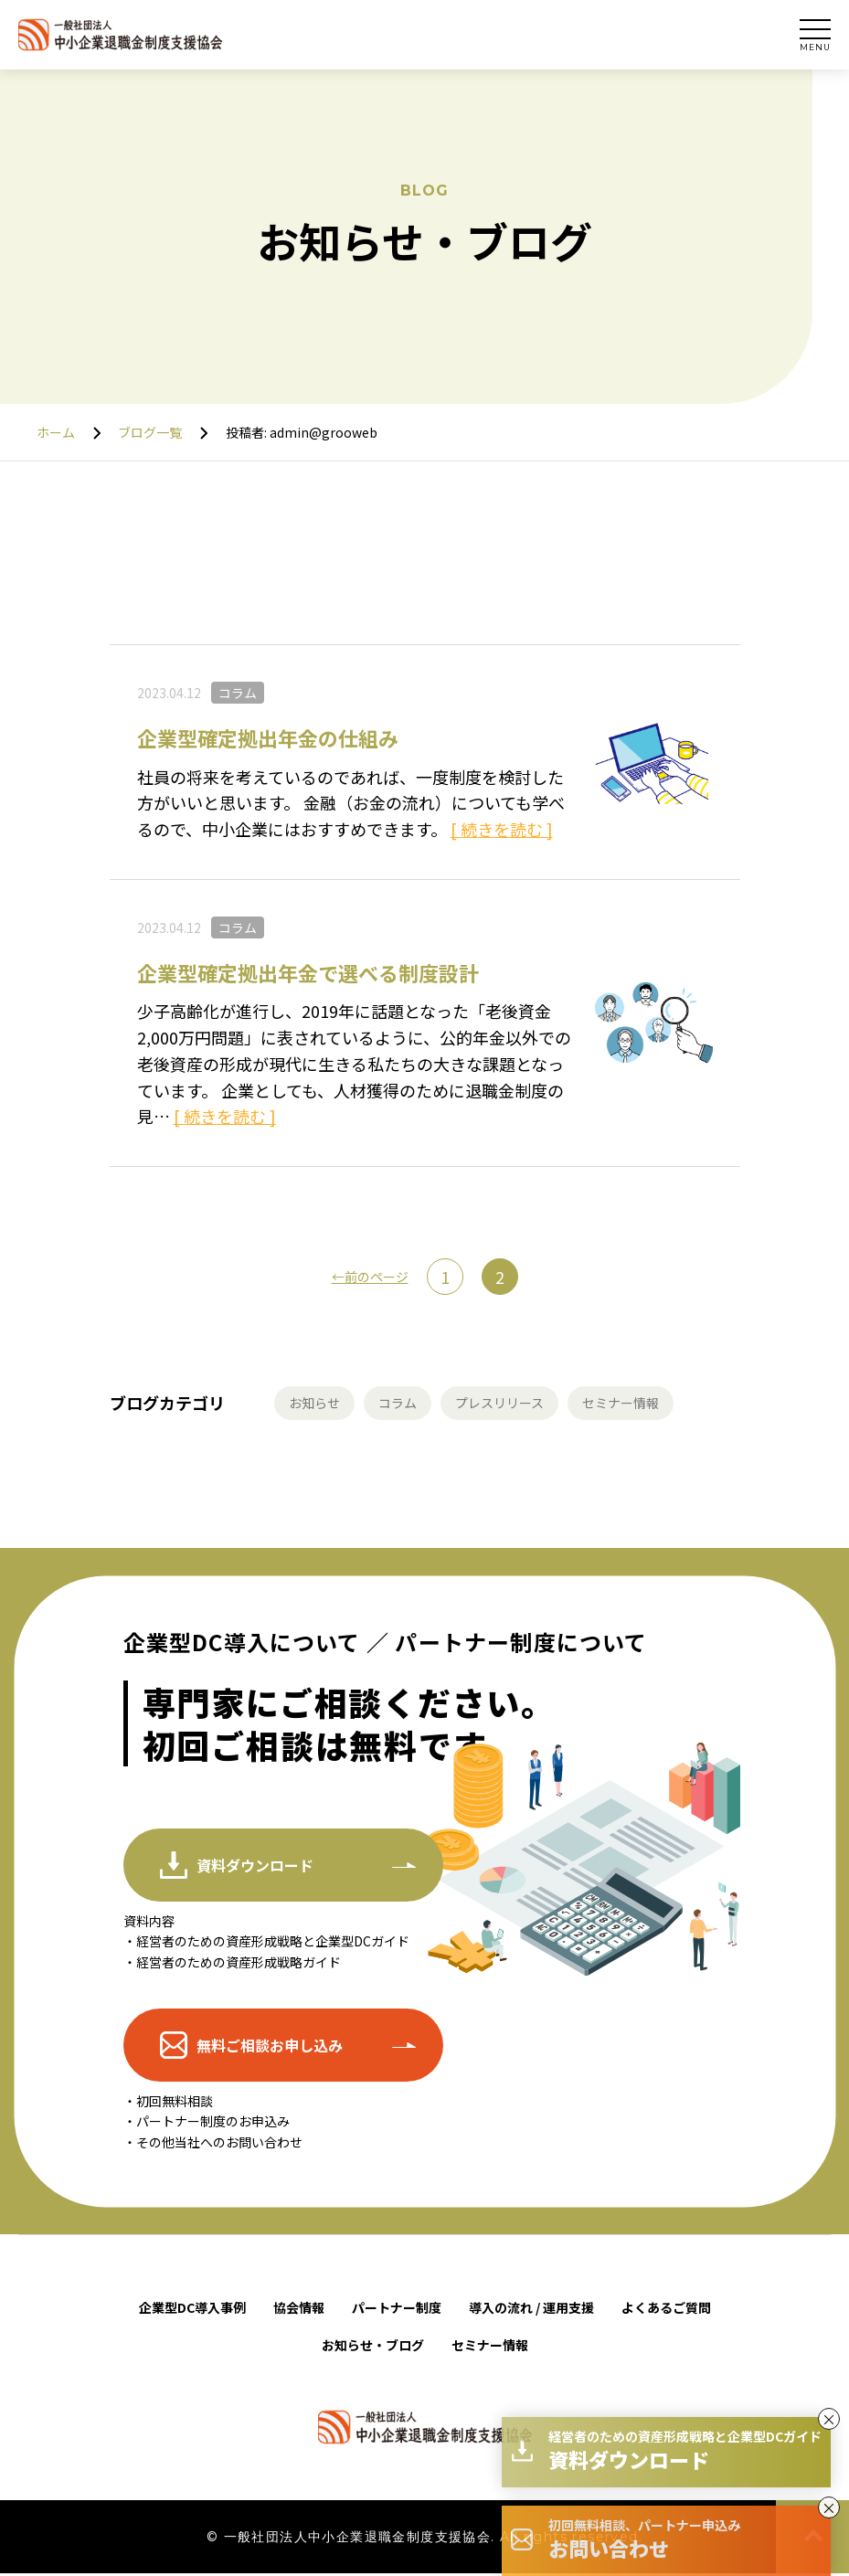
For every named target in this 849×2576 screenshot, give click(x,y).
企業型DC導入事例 (192, 2310)
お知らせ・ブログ (373, 2347)
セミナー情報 (651, 1404)
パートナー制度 (396, 2310)
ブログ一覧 (150, 432)
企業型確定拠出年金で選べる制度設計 (308, 972)
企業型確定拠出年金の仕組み (267, 737)
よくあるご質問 (666, 2310)
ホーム (56, 432)
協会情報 (298, 2310)
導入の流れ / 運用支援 (531, 2310)
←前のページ (370, 1276)
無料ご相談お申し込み (269, 2048)
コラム (237, 693)
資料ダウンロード (254, 1868)
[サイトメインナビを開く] (815, 34)
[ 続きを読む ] (502, 829)
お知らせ (318, 1404)
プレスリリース (518, 1404)
